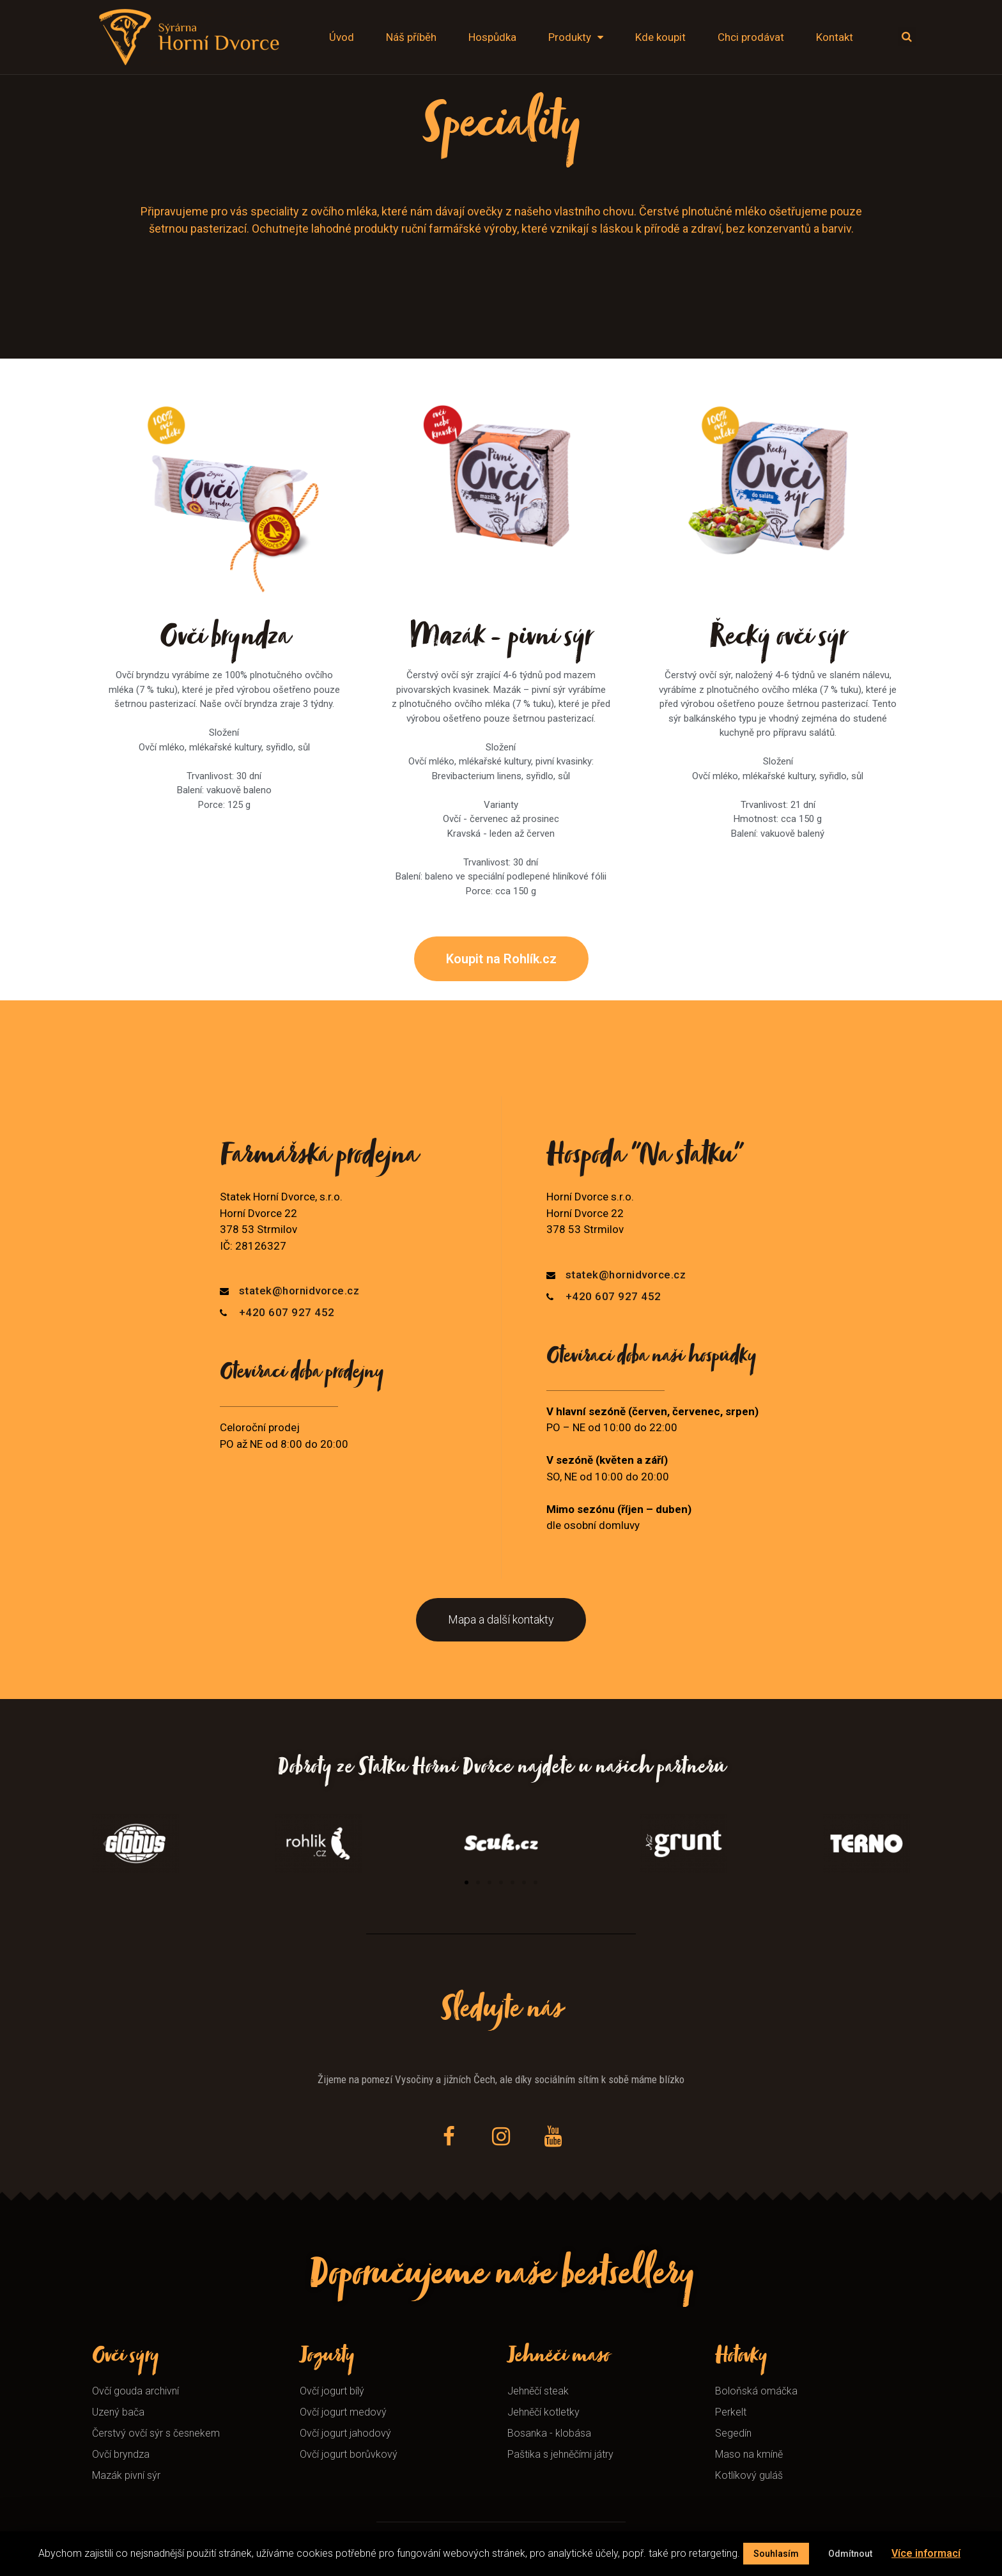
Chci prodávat (751, 37)
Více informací (925, 2553)
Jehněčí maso (558, 2358)
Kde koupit (660, 37)
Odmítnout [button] (850, 2554)
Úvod (341, 37)
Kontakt (834, 37)
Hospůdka (492, 37)
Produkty (575, 37)
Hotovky (741, 2358)
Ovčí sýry (125, 2358)
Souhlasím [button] (776, 2554)
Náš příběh (411, 37)
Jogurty (327, 2358)
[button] (501, 958)
